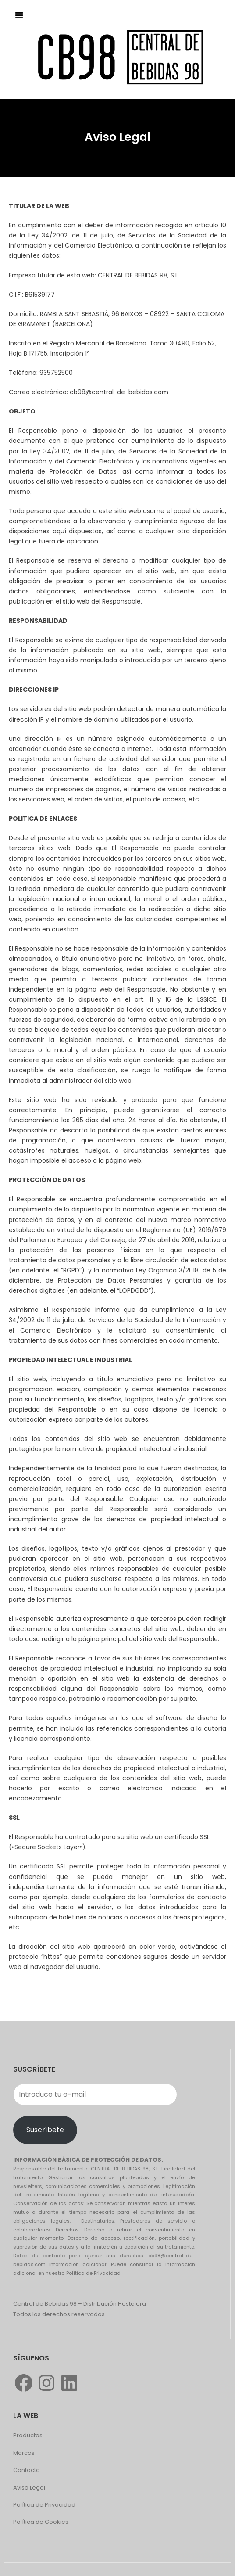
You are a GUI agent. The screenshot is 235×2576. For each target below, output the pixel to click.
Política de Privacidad (44, 2505)
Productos (28, 2435)
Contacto (26, 2470)
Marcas (24, 2453)
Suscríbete (45, 2130)
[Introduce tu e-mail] (95, 2094)
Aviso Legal (29, 2487)
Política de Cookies (40, 2522)
